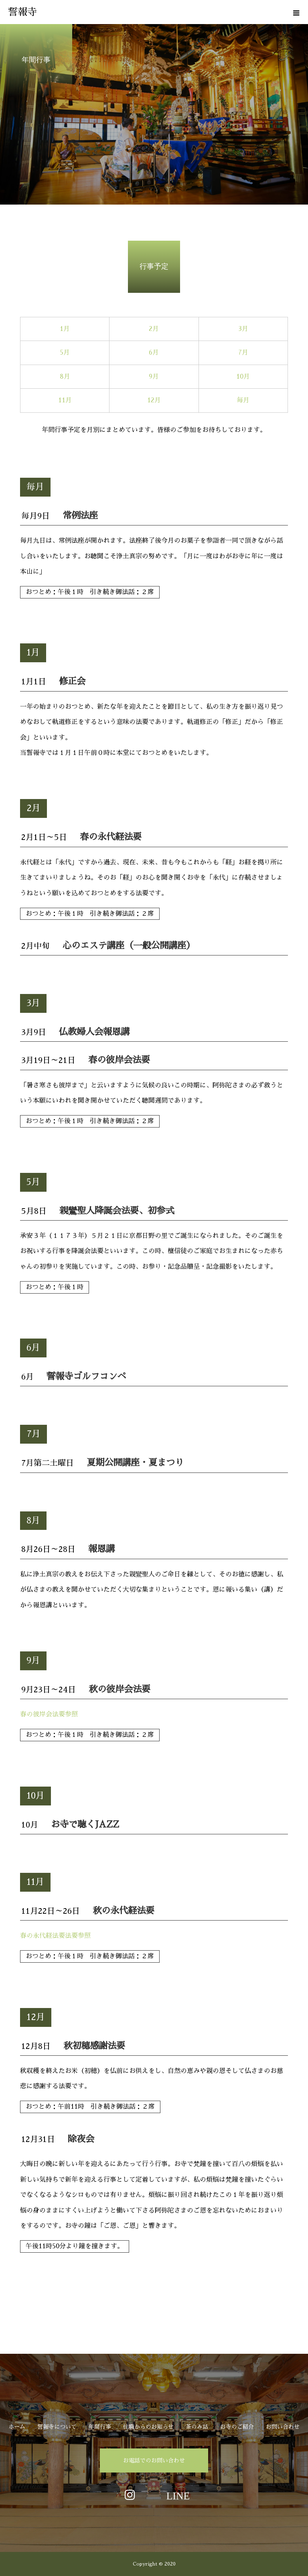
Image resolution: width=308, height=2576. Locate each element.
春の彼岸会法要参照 (49, 1714)
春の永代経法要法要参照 (55, 1936)
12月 (154, 400)
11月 (65, 400)
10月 (243, 376)
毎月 (243, 400)
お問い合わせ (283, 2427)
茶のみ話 (197, 2427)
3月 (243, 329)
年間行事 (100, 2427)
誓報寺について (57, 2427)
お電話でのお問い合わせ (154, 2460)
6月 (154, 352)
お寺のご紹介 (237, 2427)
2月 (154, 329)
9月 (154, 376)
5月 (65, 352)
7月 (243, 352)
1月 (65, 329)
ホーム (16, 2427)
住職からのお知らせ (148, 2427)
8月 (65, 376)
